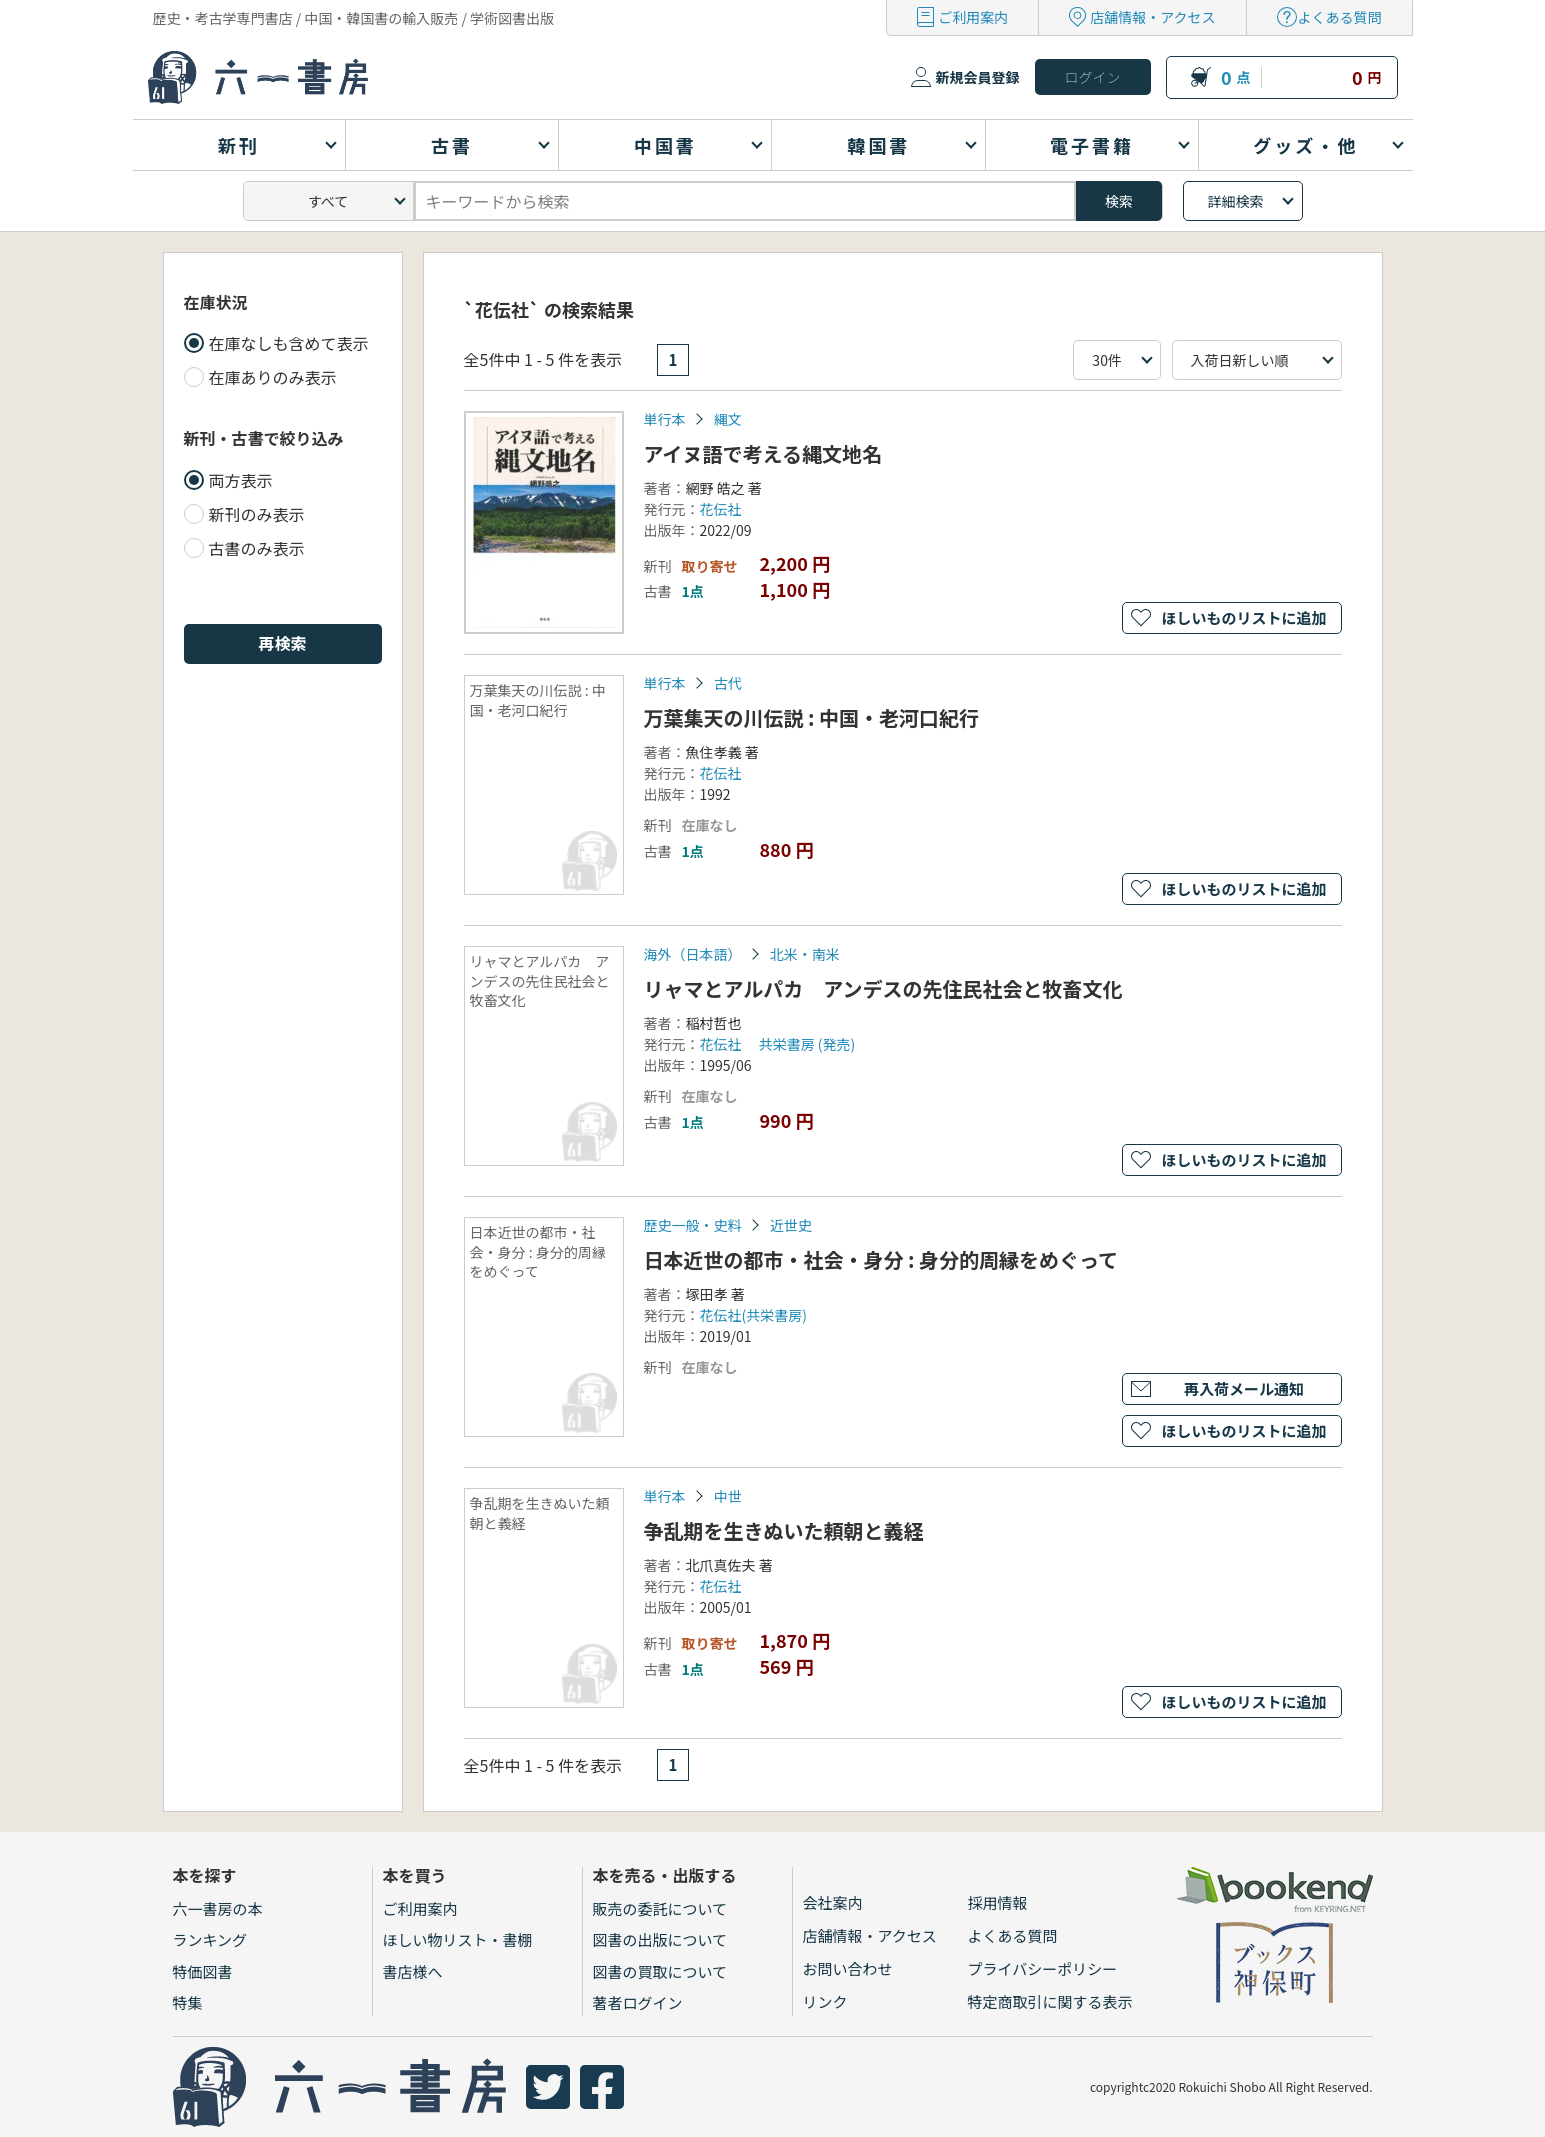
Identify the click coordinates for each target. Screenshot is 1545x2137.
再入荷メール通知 (1244, 1388)
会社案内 (833, 1902)
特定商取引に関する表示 (1050, 2001)
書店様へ (413, 1971)
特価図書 (203, 1971)
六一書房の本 (218, 1908)
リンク (825, 2001)
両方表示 (241, 480)
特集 (188, 2002)
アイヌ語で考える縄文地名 (763, 453)
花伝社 (721, 509)
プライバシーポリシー (1043, 1968)
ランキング (210, 1939)
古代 (728, 683)
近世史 (791, 1225)
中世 (728, 1496)
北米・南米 (805, 954)
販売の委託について (660, 1908)
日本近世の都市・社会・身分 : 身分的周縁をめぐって (881, 1259)
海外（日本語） (693, 954)
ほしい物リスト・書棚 (458, 1939)
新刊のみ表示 (257, 514)
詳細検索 (1236, 201)
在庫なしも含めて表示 (289, 343)
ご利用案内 (973, 17)
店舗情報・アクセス (1152, 17)
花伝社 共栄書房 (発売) (778, 1044)
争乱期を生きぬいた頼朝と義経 (784, 1530)
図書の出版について (660, 1939)
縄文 (728, 419)
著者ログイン (638, 2002)
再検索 (282, 643)
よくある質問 (1340, 17)
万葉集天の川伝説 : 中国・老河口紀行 (812, 717)
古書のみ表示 (257, 548)
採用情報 (998, 1902)
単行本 (665, 419)
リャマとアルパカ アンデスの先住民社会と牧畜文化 (883, 988)
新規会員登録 (978, 77)
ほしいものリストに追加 (1243, 617)
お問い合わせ (848, 1968)
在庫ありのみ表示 (273, 377)
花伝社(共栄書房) (753, 1315)
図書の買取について (660, 1971)
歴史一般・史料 (693, 1225)
